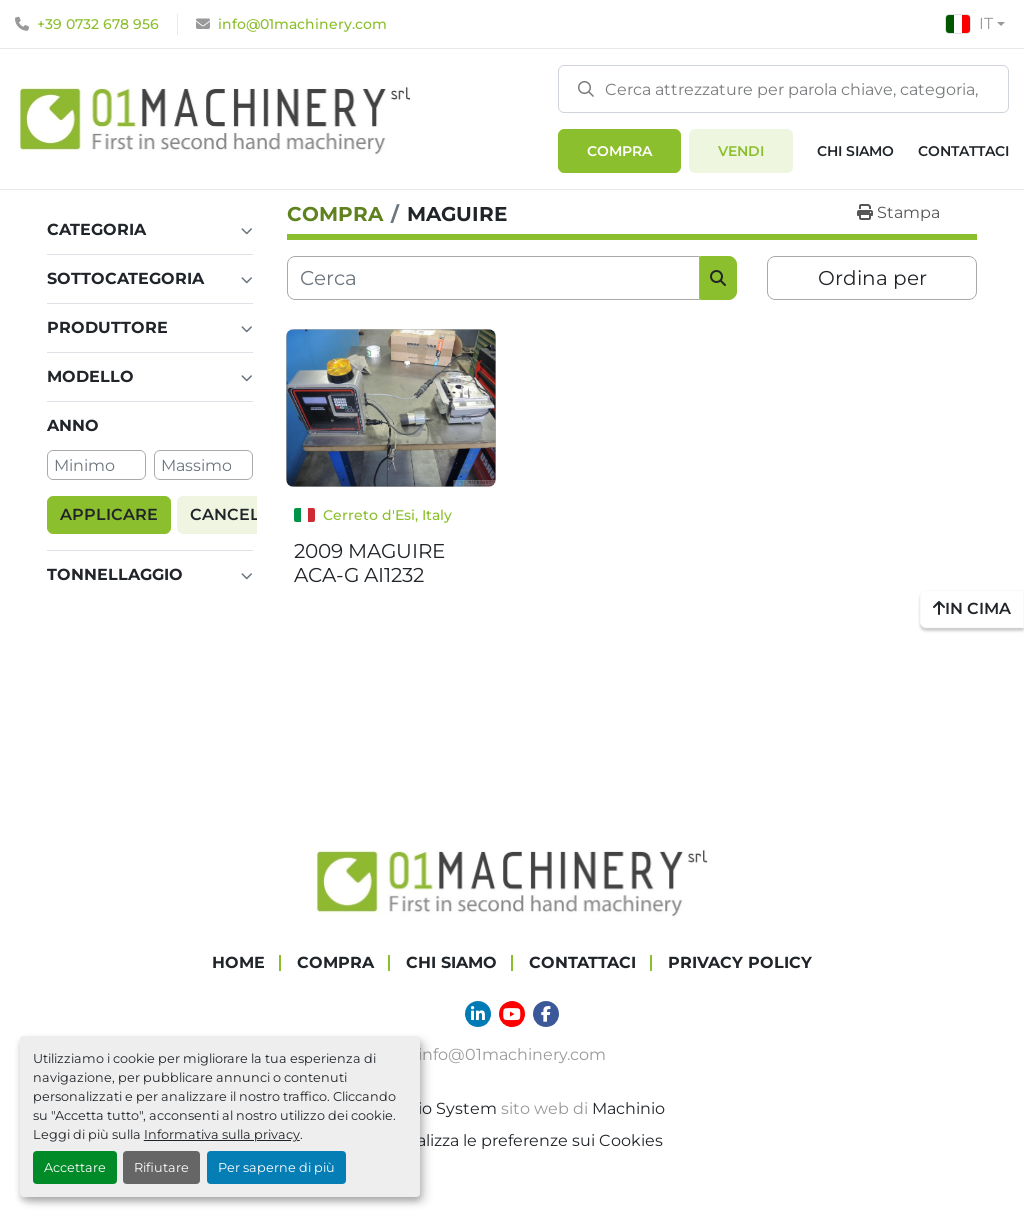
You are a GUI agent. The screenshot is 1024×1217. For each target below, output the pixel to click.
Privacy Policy (740, 962)
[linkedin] (478, 1014)
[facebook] (546, 1014)
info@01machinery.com (302, 24)
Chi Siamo (855, 151)
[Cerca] (493, 278)
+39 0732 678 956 (98, 24)
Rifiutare (161, 1167)
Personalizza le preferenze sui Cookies (512, 1140)
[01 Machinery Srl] (512, 880)
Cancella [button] (236, 514)
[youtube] (512, 1014)
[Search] (783, 89)
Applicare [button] (109, 514)
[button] (619, 151)
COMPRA (619, 151)
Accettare (75, 1167)
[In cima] (972, 609)
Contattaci (963, 151)
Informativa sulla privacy (222, 1134)
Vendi (741, 151)
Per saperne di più (276, 1167)
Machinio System (428, 1108)
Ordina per (872, 278)
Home (238, 962)
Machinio (628, 1108)
